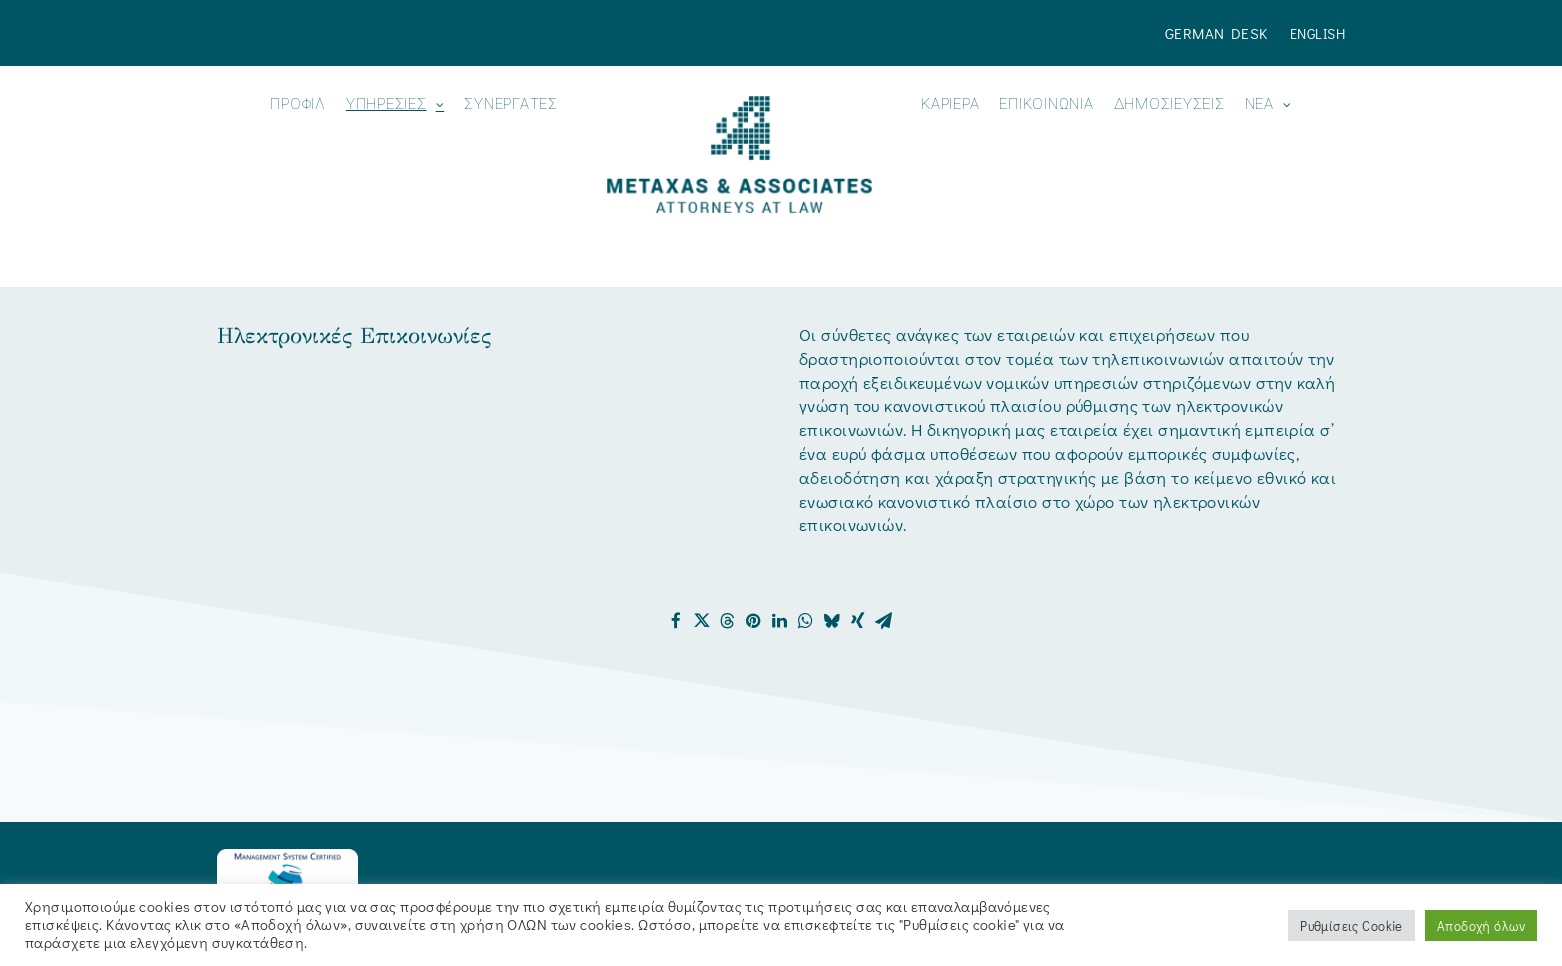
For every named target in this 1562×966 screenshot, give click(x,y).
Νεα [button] (1268, 104)
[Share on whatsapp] (806, 621)
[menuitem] (1221, 33)
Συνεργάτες (511, 104)
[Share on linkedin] (780, 621)
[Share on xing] (858, 621)
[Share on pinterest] (754, 621)
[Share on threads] (728, 621)
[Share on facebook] (676, 621)
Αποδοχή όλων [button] (1481, 925)
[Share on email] (884, 621)
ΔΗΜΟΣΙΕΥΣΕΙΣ (1169, 104)
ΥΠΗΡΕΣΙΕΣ (395, 104)
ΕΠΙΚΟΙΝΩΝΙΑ (1046, 104)
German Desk (1216, 33)
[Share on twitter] (702, 621)
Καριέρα (950, 104)
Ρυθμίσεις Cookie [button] (1351, 925)
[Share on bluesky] (832, 621)
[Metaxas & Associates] (739, 154)
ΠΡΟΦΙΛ (298, 104)
